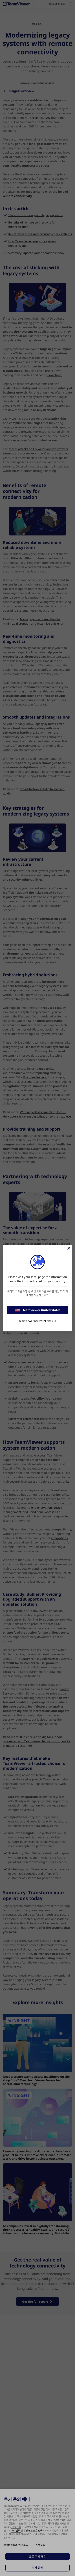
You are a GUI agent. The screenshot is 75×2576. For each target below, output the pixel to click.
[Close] (68, 1248)
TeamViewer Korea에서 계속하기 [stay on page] (37, 1321)
